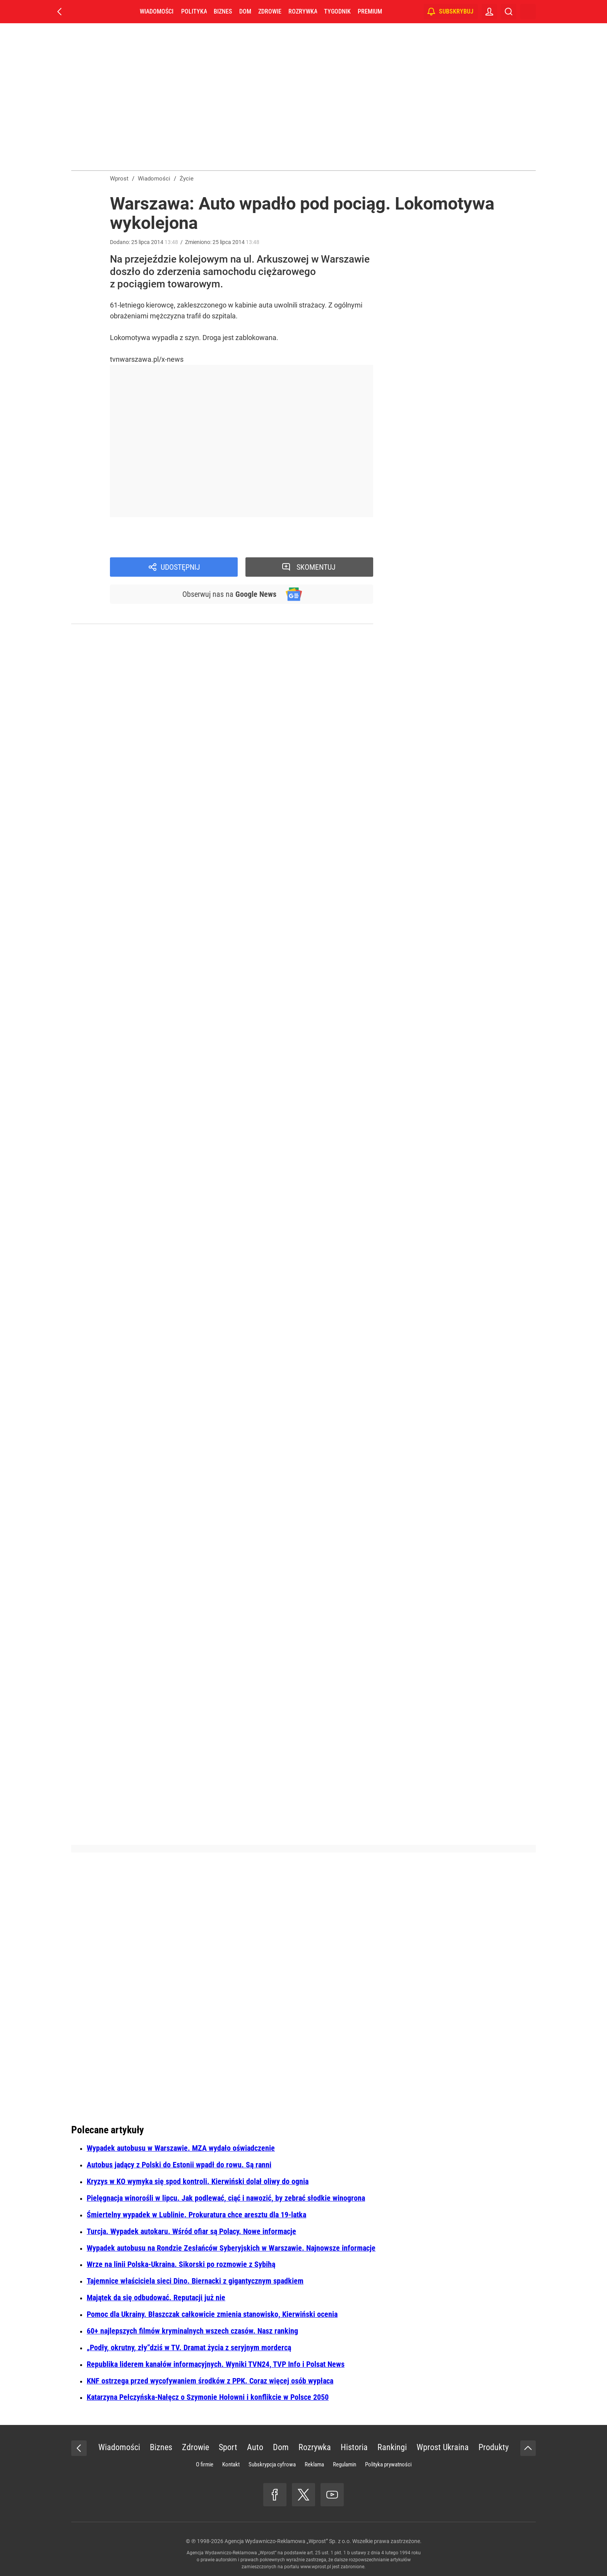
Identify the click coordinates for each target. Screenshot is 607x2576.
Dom (245, 11)
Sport (228, 2447)
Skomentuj (316, 567)
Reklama (314, 2464)
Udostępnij (180, 567)
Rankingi (392, 2447)
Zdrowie (269, 11)
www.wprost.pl (315, 2566)
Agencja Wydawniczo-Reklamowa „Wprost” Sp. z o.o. (288, 2541)
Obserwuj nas (229, 594)
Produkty (493, 2447)
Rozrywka (302, 11)
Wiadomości (156, 11)
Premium (370, 11)
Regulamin (344, 2464)
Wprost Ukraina (443, 2447)
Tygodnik (337, 11)
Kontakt (231, 2464)
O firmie (204, 2464)
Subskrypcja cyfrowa (272, 2464)
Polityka (194, 11)
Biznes (223, 11)
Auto (255, 2447)
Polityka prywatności (388, 2464)
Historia (354, 2447)
